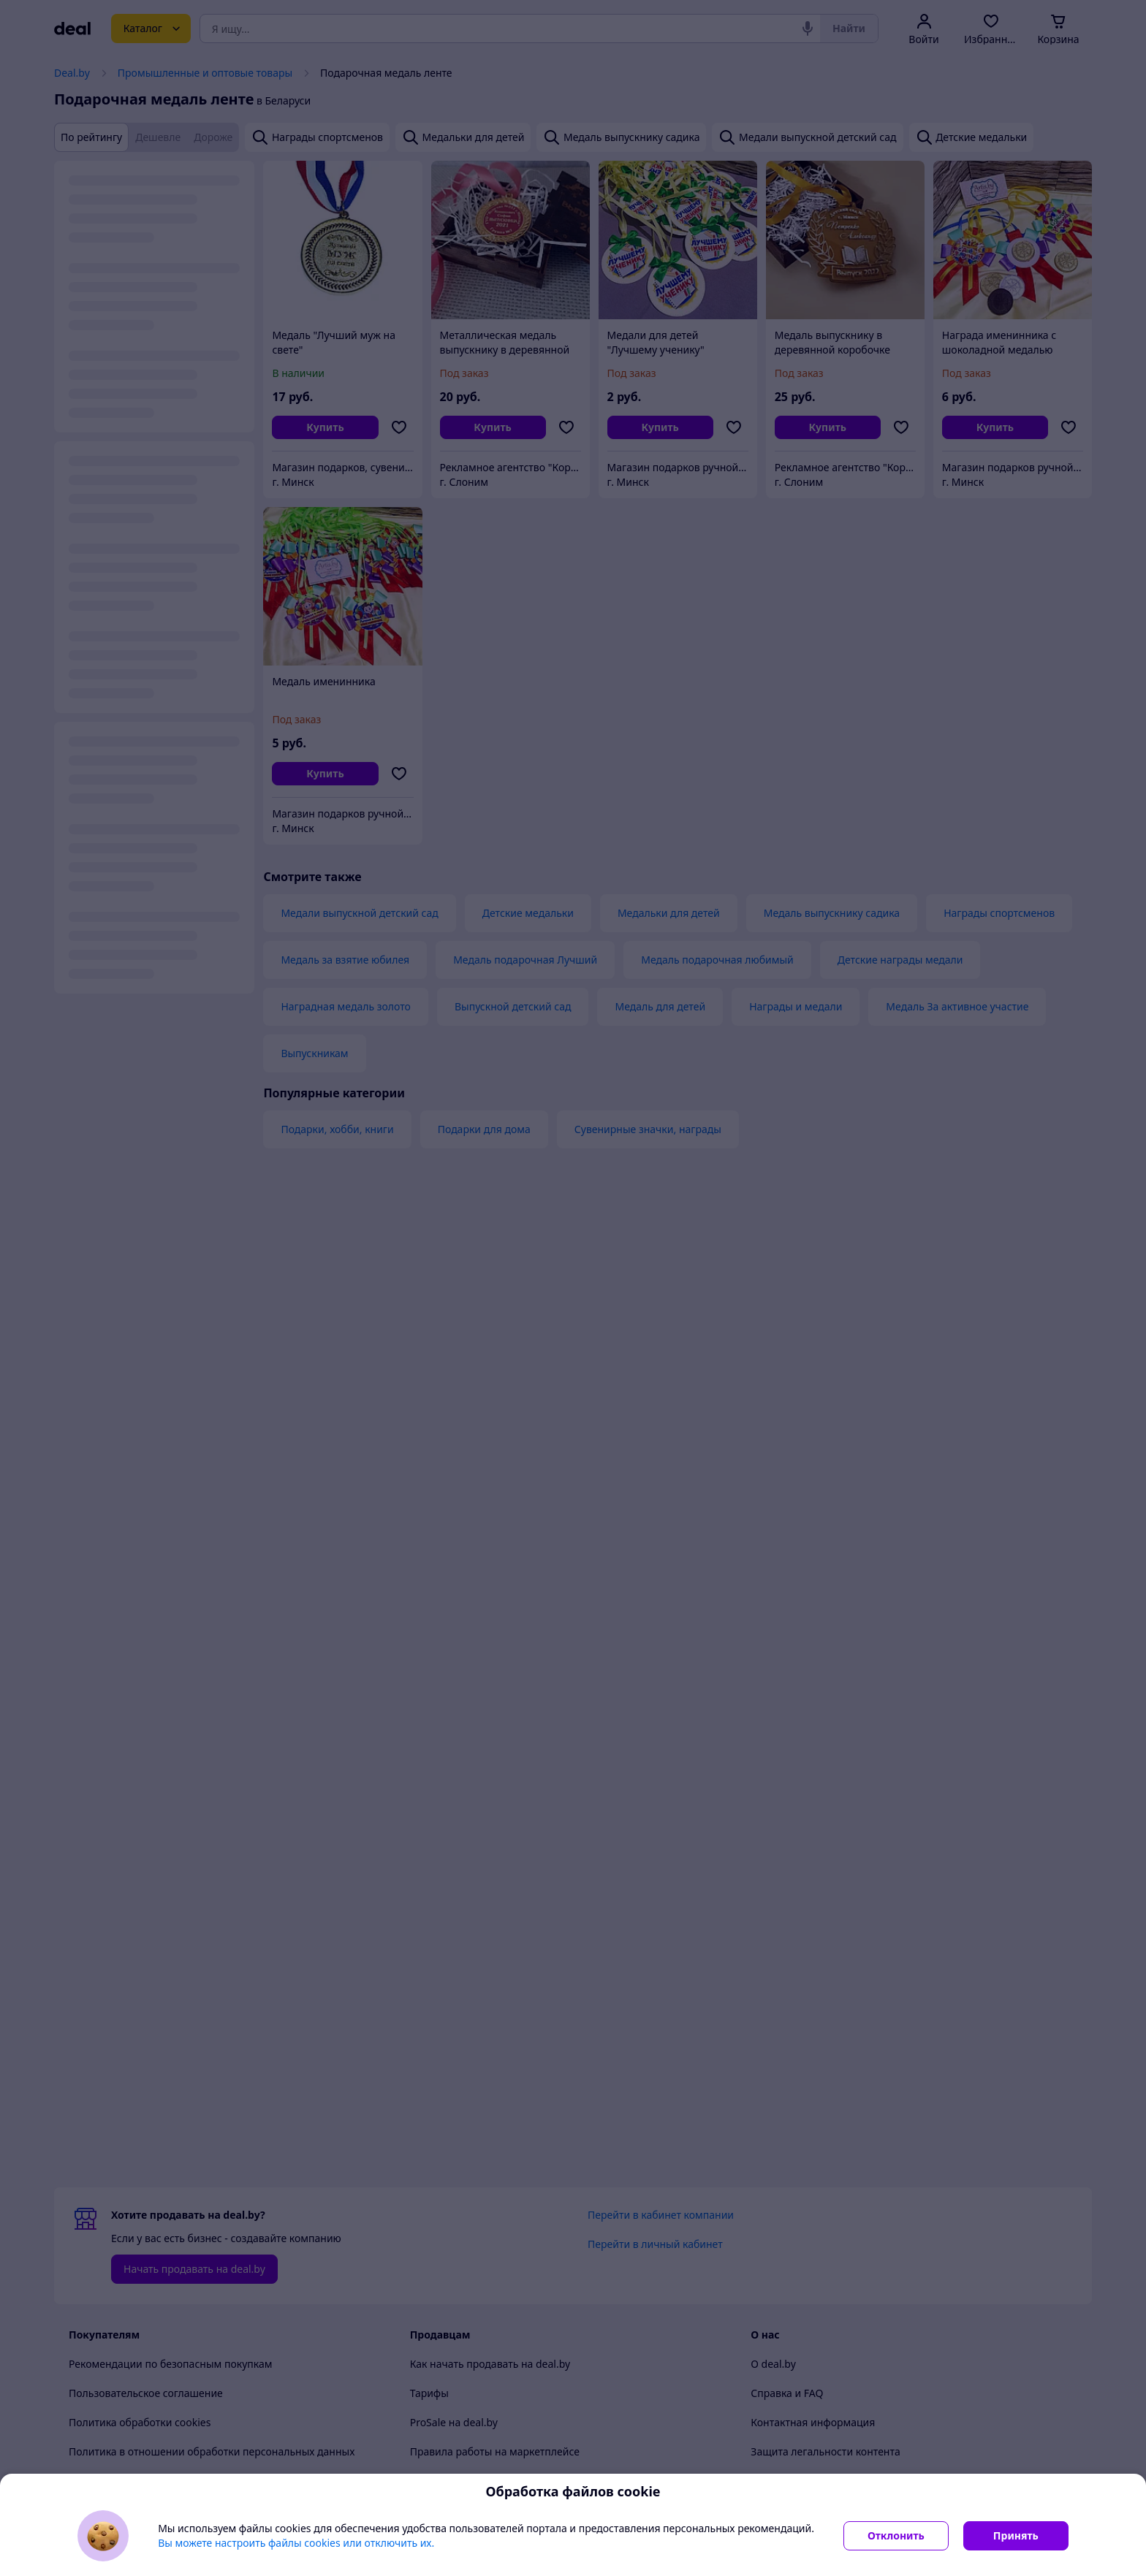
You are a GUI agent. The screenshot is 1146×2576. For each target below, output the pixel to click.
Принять (1016, 2535)
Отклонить (896, 2535)
